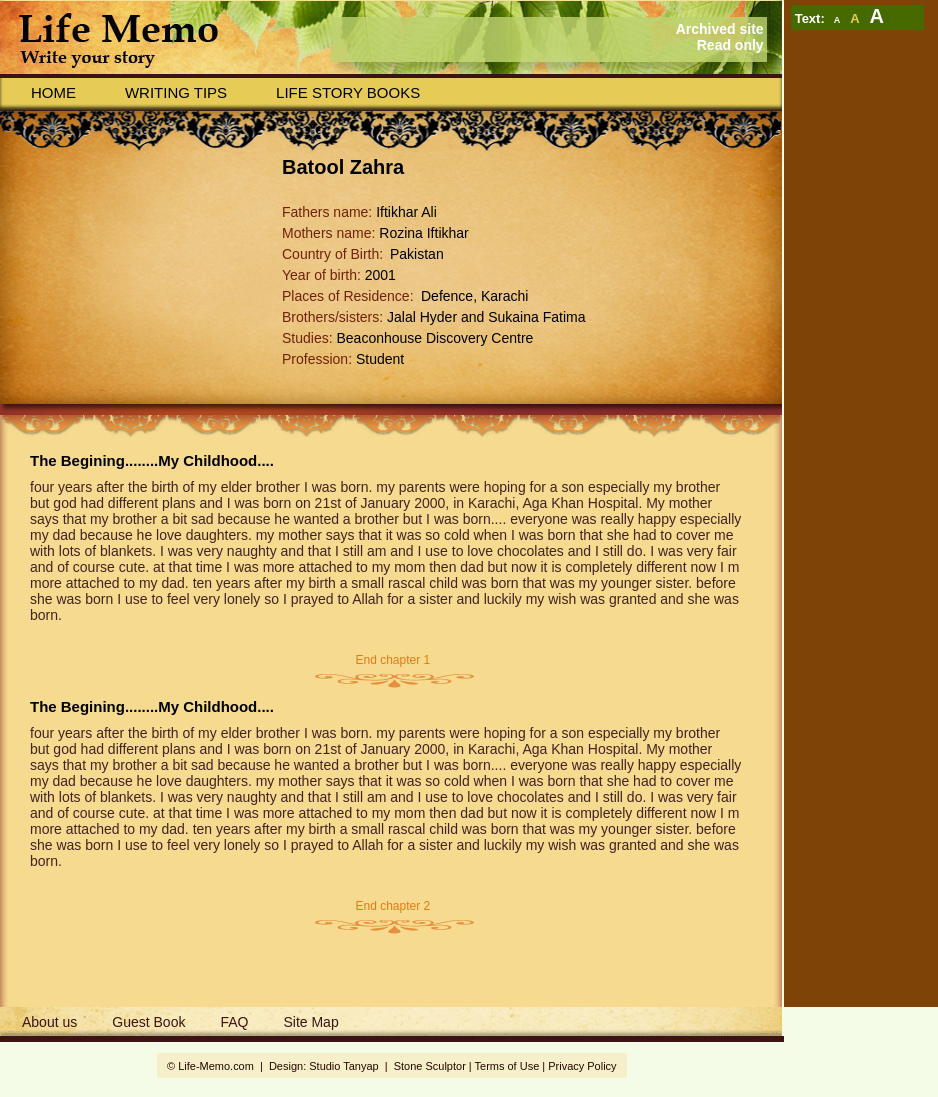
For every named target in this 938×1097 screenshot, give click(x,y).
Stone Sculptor (430, 1066)
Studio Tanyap (343, 1066)
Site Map (310, 1022)
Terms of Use (507, 1066)
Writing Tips (176, 92)
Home (53, 92)
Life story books (348, 92)
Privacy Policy (582, 1066)
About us (49, 1022)
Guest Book (148, 1022)
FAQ (234, 1022)
